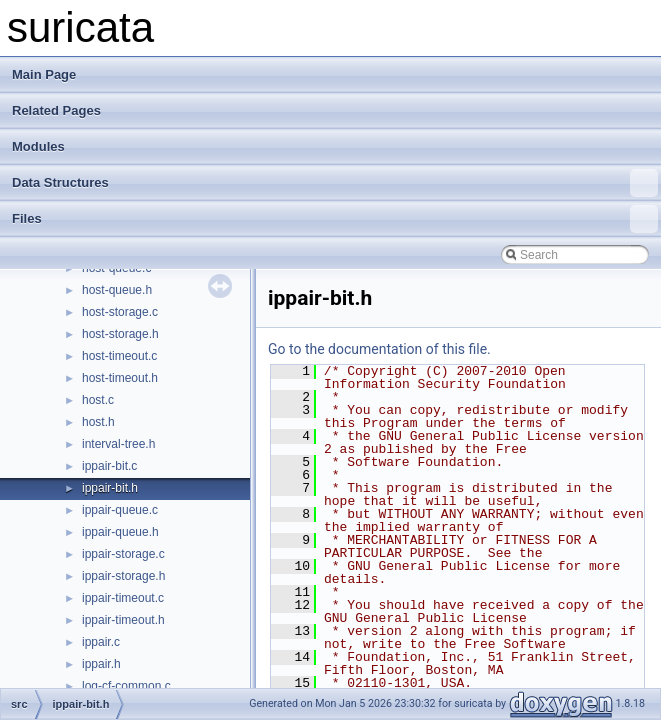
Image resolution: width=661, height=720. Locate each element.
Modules (38, 146)
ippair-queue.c (120, 510)
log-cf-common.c (126, 686)
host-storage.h (120, 334)
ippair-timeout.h (123, 620)
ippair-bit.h (110, 488)
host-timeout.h (120, 378)
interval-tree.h (118, 444)
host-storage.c (120, 312)
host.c (98, 400)
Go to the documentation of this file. (379, 349)
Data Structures (335, 183)
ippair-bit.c (109, 466)
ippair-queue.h (120, 532)
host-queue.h (117, 290)
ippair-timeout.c (123, 598)
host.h (98, 422)
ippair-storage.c (123, 554)
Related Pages (56, 110)
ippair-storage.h (123, 576)
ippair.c (101, 642)
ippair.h (101, 664)
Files (335, 219)
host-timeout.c (119, 356)
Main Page (44, 74)
